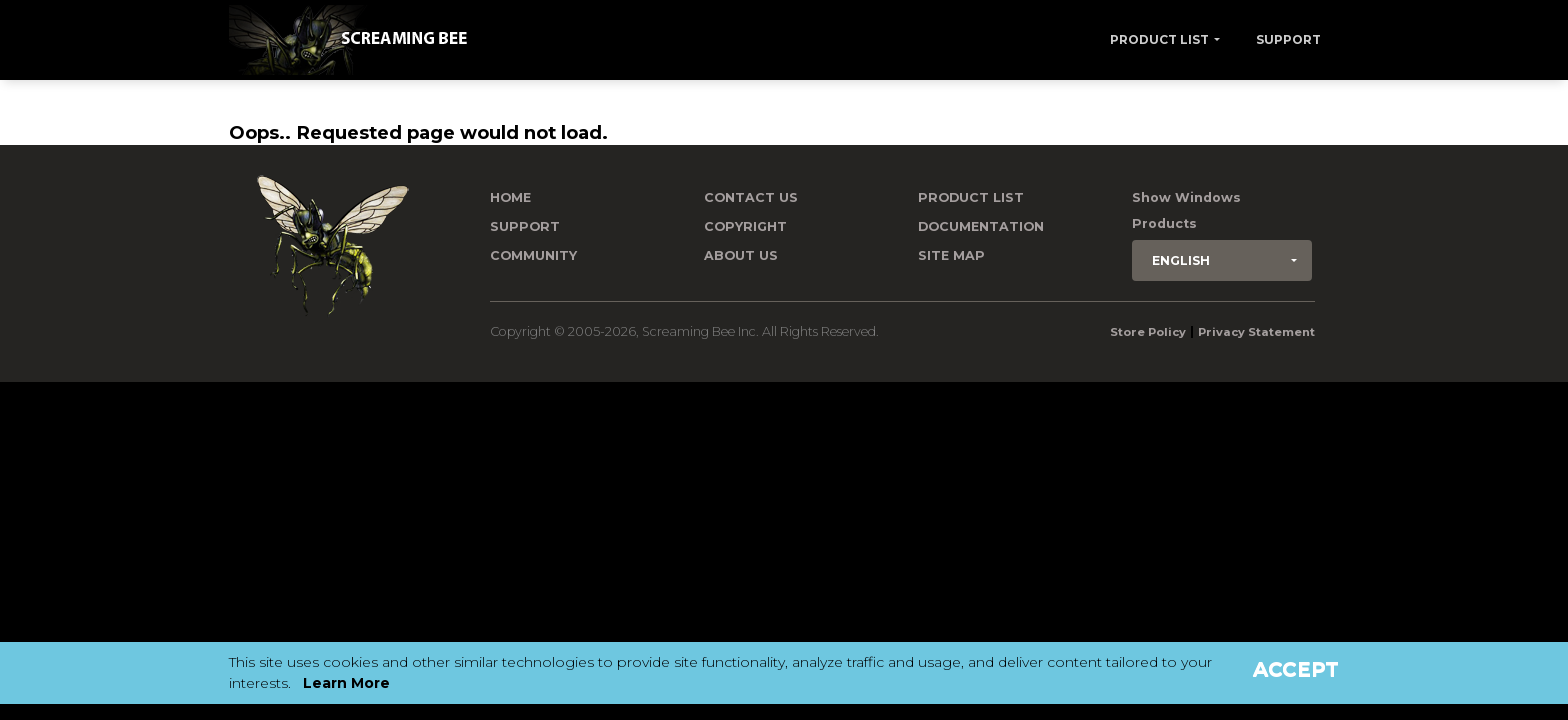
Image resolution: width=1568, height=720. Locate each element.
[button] (1222, 260)
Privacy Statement (1256, 332)
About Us (741, 255)
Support (1288, 39)
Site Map (951, 255)
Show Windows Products (1186, 210)
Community (533, 255)
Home (510, 197)
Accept (1296, 669)
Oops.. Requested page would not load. (418, 132)
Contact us (751, 197)
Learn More (346, 683)
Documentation (981, 226)
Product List (1159, 39)
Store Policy (1148, 332)
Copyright (745, 226)
